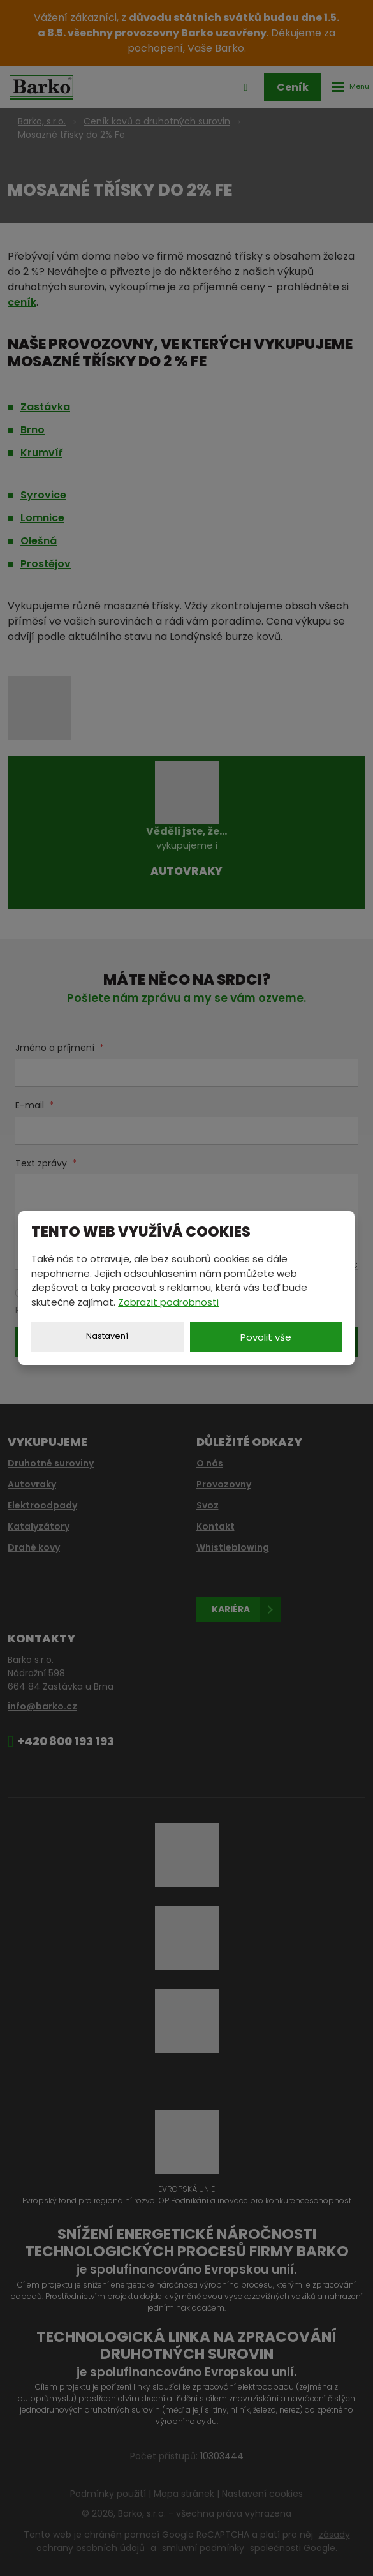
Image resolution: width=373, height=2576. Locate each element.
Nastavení (107, 1336)
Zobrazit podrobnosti (168, 1302)
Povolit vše (265, 1337)
